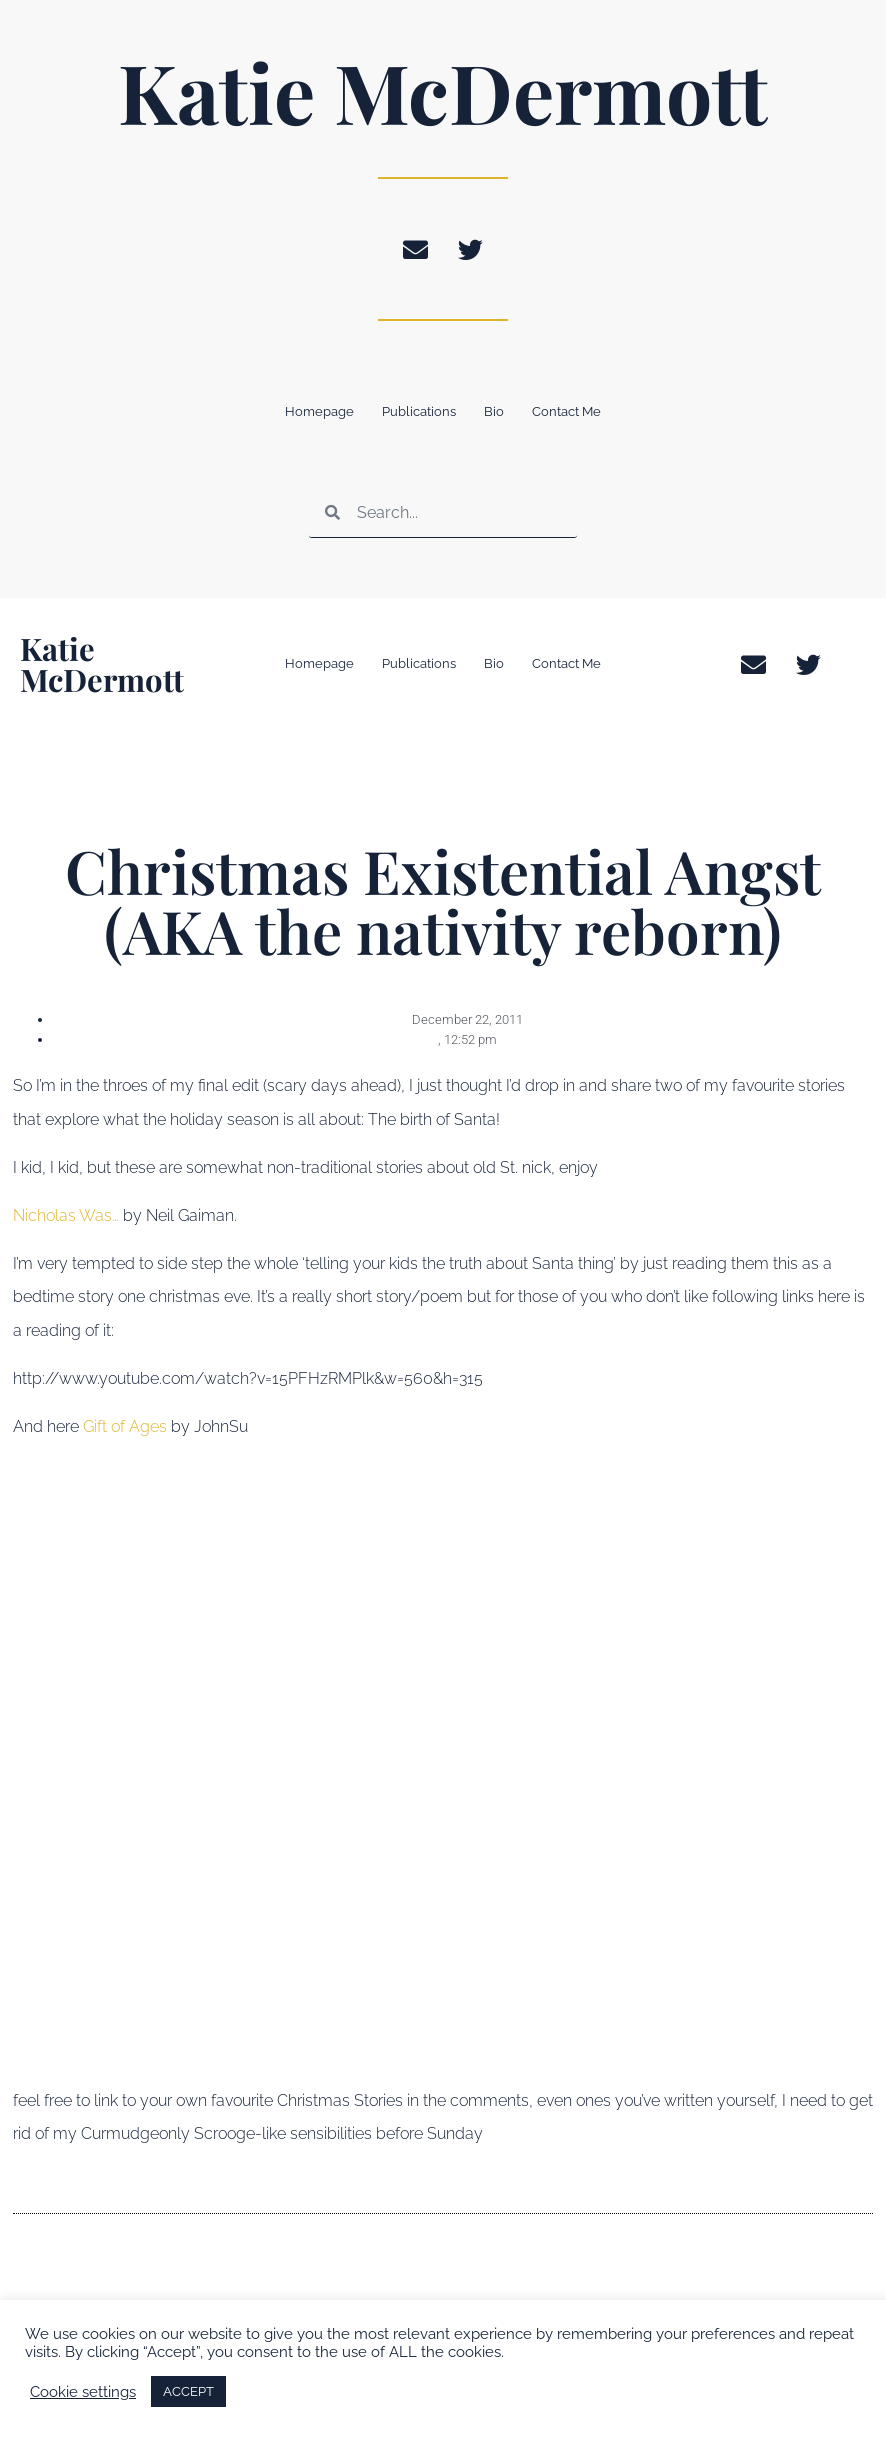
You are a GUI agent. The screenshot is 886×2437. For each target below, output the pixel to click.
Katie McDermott (443, 91)
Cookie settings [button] (83, 2391)
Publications (419, 411)
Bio (494, 411)
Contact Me (566, 411)
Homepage (319, 411)
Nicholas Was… (68, 1215)
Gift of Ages (125, 1426)
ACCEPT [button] (188, 2391)
